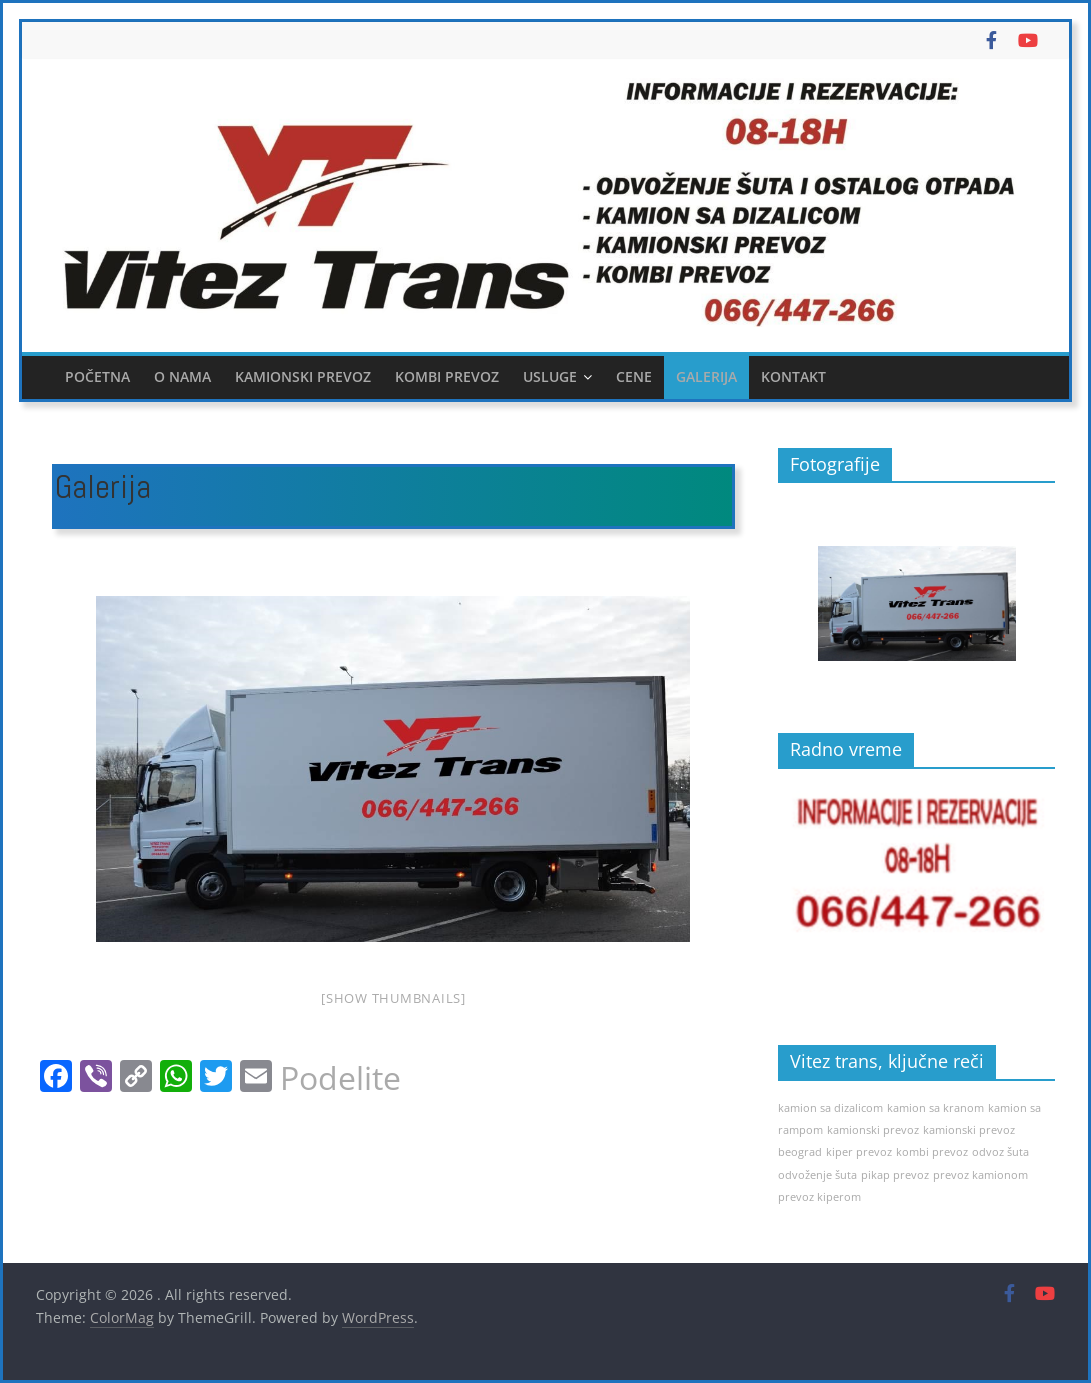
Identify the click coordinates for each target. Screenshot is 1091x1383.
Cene (634, 376)
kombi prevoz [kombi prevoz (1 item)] (932, 1152)
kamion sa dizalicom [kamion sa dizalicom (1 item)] (830, 1108)
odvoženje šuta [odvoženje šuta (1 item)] (817, 1175)
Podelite (340, 1078)
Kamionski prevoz (303, 376)
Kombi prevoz (447, 376)
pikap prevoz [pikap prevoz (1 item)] (895, 1175)
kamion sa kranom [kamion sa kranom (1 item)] (935, 1108)
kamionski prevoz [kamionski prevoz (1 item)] (873, 1130)
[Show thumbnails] (393, 998)
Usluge (550, 376)
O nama (182, 376)
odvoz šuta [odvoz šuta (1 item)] (1000, 1152)
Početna (97, 376)
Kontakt (793, 376)
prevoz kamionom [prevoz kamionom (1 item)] (980, 1175)
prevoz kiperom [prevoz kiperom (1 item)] (819, 1197)
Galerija (706, 376)
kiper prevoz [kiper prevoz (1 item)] (859, 1152)
